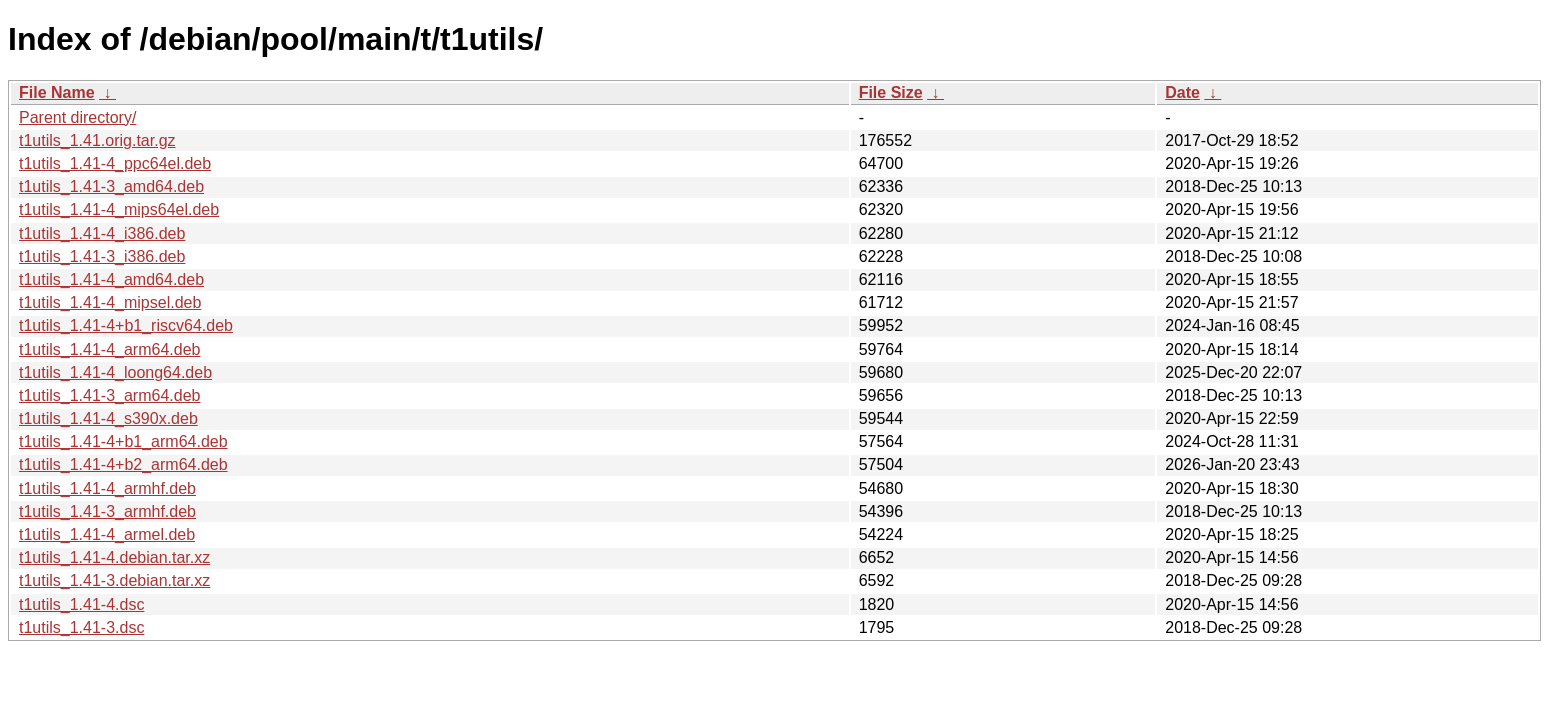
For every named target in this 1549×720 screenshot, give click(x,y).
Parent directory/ (77, 117)
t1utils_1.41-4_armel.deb (107, 534)
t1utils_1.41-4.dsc (81, 604)
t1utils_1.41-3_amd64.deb (111, 186)
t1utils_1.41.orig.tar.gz (97, 140)
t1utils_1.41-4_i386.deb (102, 233)
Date (1182, 92)
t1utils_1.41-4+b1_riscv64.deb (126, 325)
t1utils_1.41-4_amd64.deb (111, 279)
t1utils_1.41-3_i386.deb (102, 256)
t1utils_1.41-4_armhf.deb (107, 488)
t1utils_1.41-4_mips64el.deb (119, 209)
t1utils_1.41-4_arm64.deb (109, 349)
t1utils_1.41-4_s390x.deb (108, 418)
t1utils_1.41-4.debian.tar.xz (114, 557)
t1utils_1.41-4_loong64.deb (115, 372)
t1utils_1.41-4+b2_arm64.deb (123, 464)
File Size (891, 92)
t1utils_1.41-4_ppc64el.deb (115, 163)
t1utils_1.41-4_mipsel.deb (110, 302)
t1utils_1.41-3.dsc (81, 627)
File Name (57, 92)
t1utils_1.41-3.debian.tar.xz (114, 580)
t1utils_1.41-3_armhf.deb (107, 511)
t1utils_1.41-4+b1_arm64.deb (123, 441)
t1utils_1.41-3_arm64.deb (109, 395)
